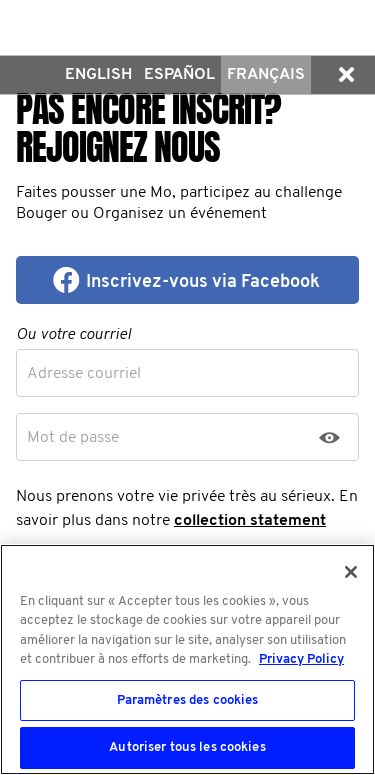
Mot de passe (73, 438)
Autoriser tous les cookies (187, 747)
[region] (187, 659)
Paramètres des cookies (188, 700)
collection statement (250, 521)
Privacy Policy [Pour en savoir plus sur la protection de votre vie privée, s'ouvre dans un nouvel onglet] (301, 659)
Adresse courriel (84, 374)
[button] (346, 75)
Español (179, 75)
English (98, 75)
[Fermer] (351, 572)
